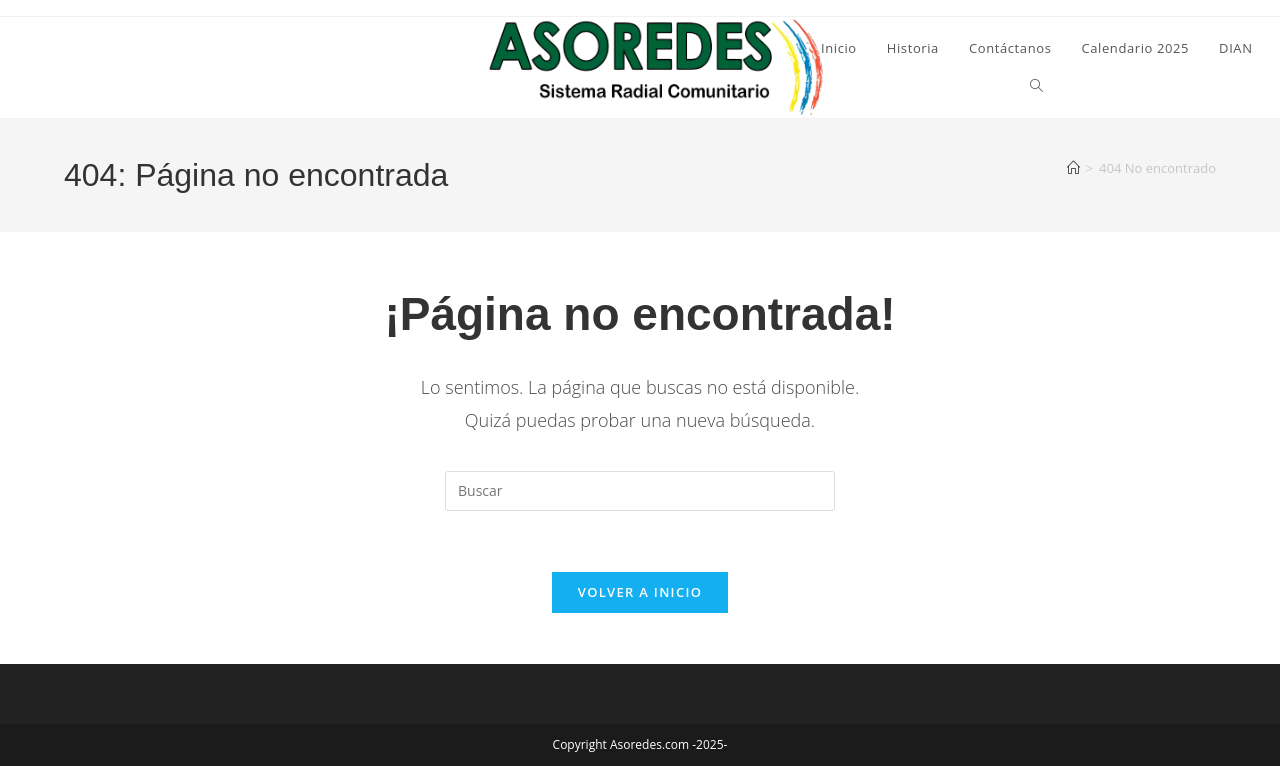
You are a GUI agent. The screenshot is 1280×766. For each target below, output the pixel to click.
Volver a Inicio (640, 592)
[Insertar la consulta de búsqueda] (640, 491)
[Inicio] (1073, 168)
